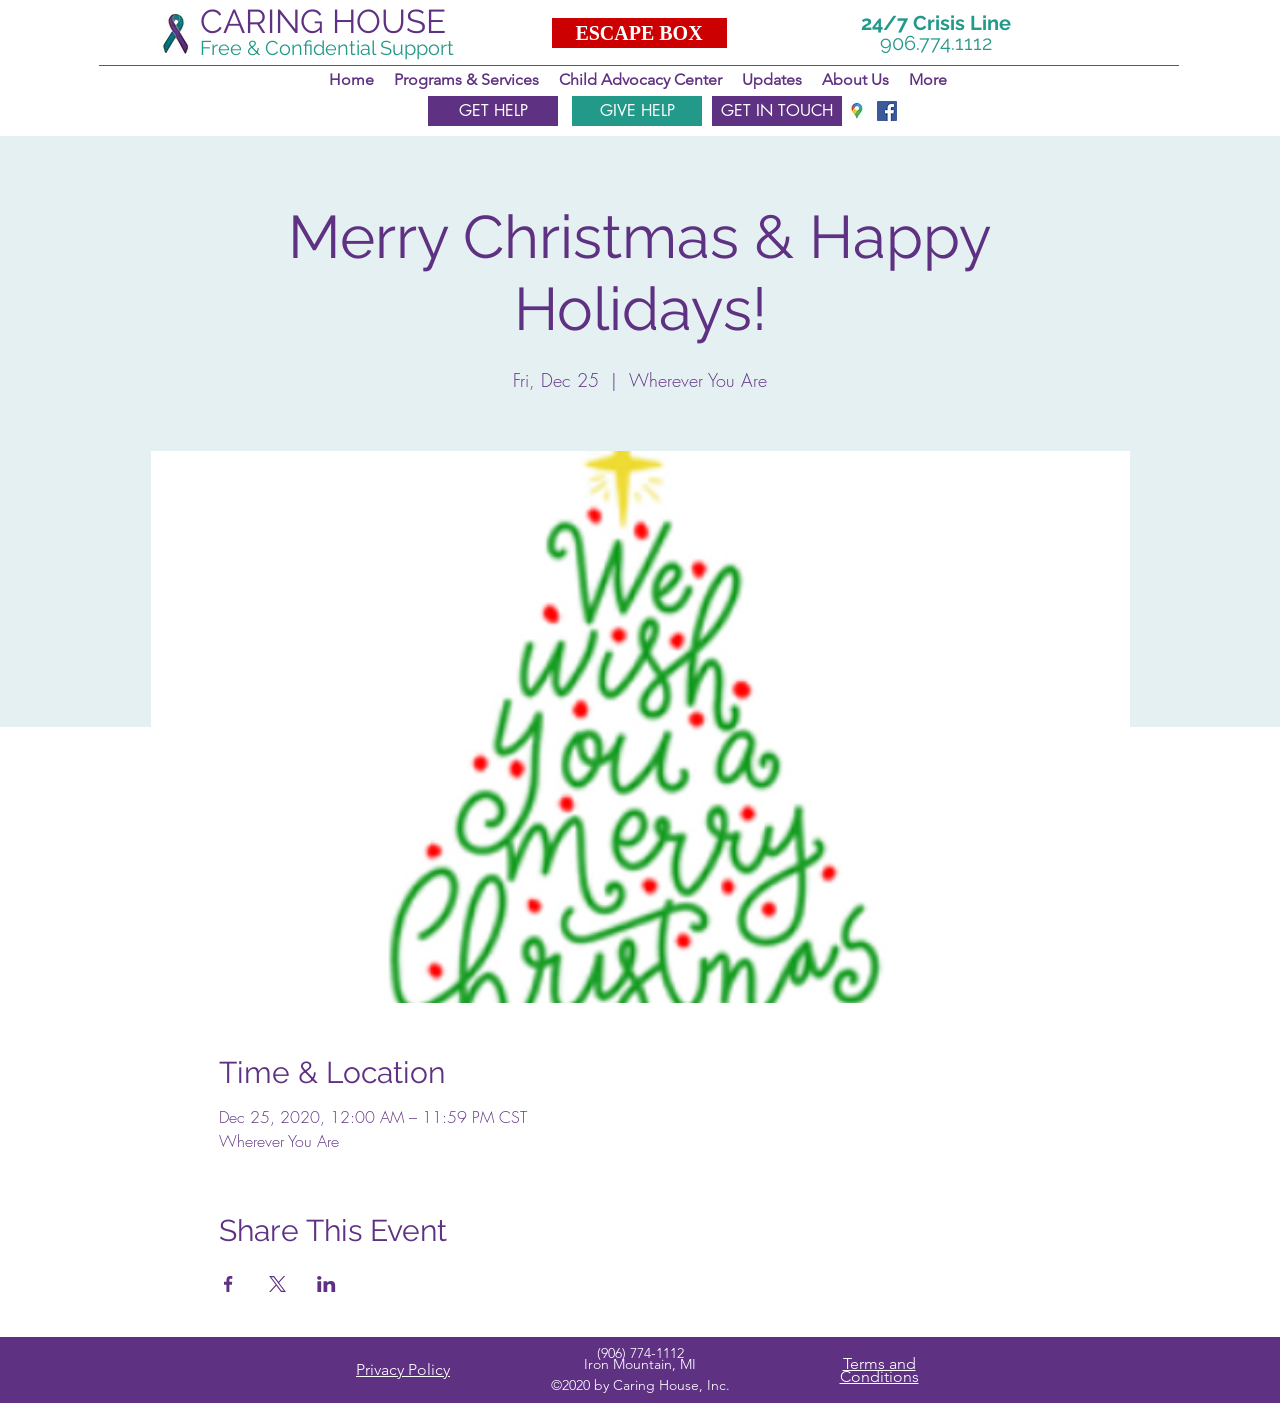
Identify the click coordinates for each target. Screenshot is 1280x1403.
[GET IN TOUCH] (777, 111)
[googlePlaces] (857, 111)
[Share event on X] (277, 1284)
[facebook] (887, 111)
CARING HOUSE (323, 21)
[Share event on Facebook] (228, 1284)
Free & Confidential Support (327, 48)
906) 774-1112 (642, 1353)
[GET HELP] (493, 111)
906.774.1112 (936, 43)
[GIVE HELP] (637, 111)
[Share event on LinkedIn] (326, 1284)
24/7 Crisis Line (936, 23)
